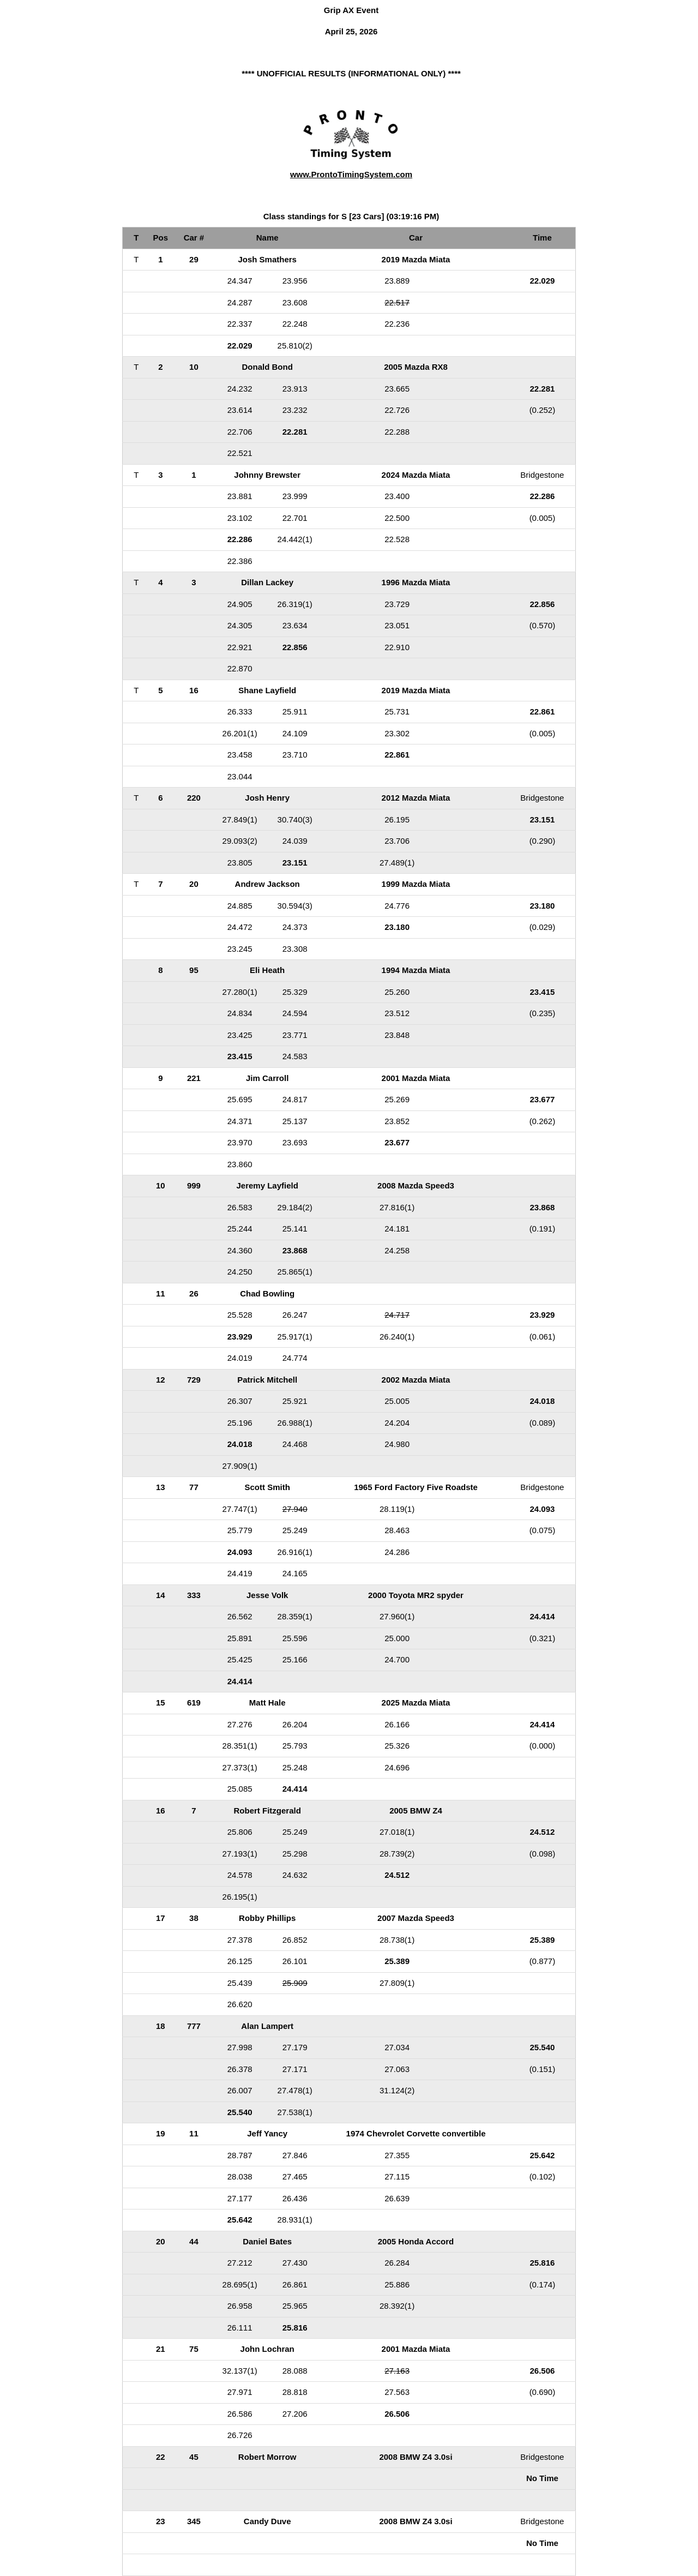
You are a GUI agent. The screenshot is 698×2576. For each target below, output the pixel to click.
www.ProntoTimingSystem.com (351, 174)
